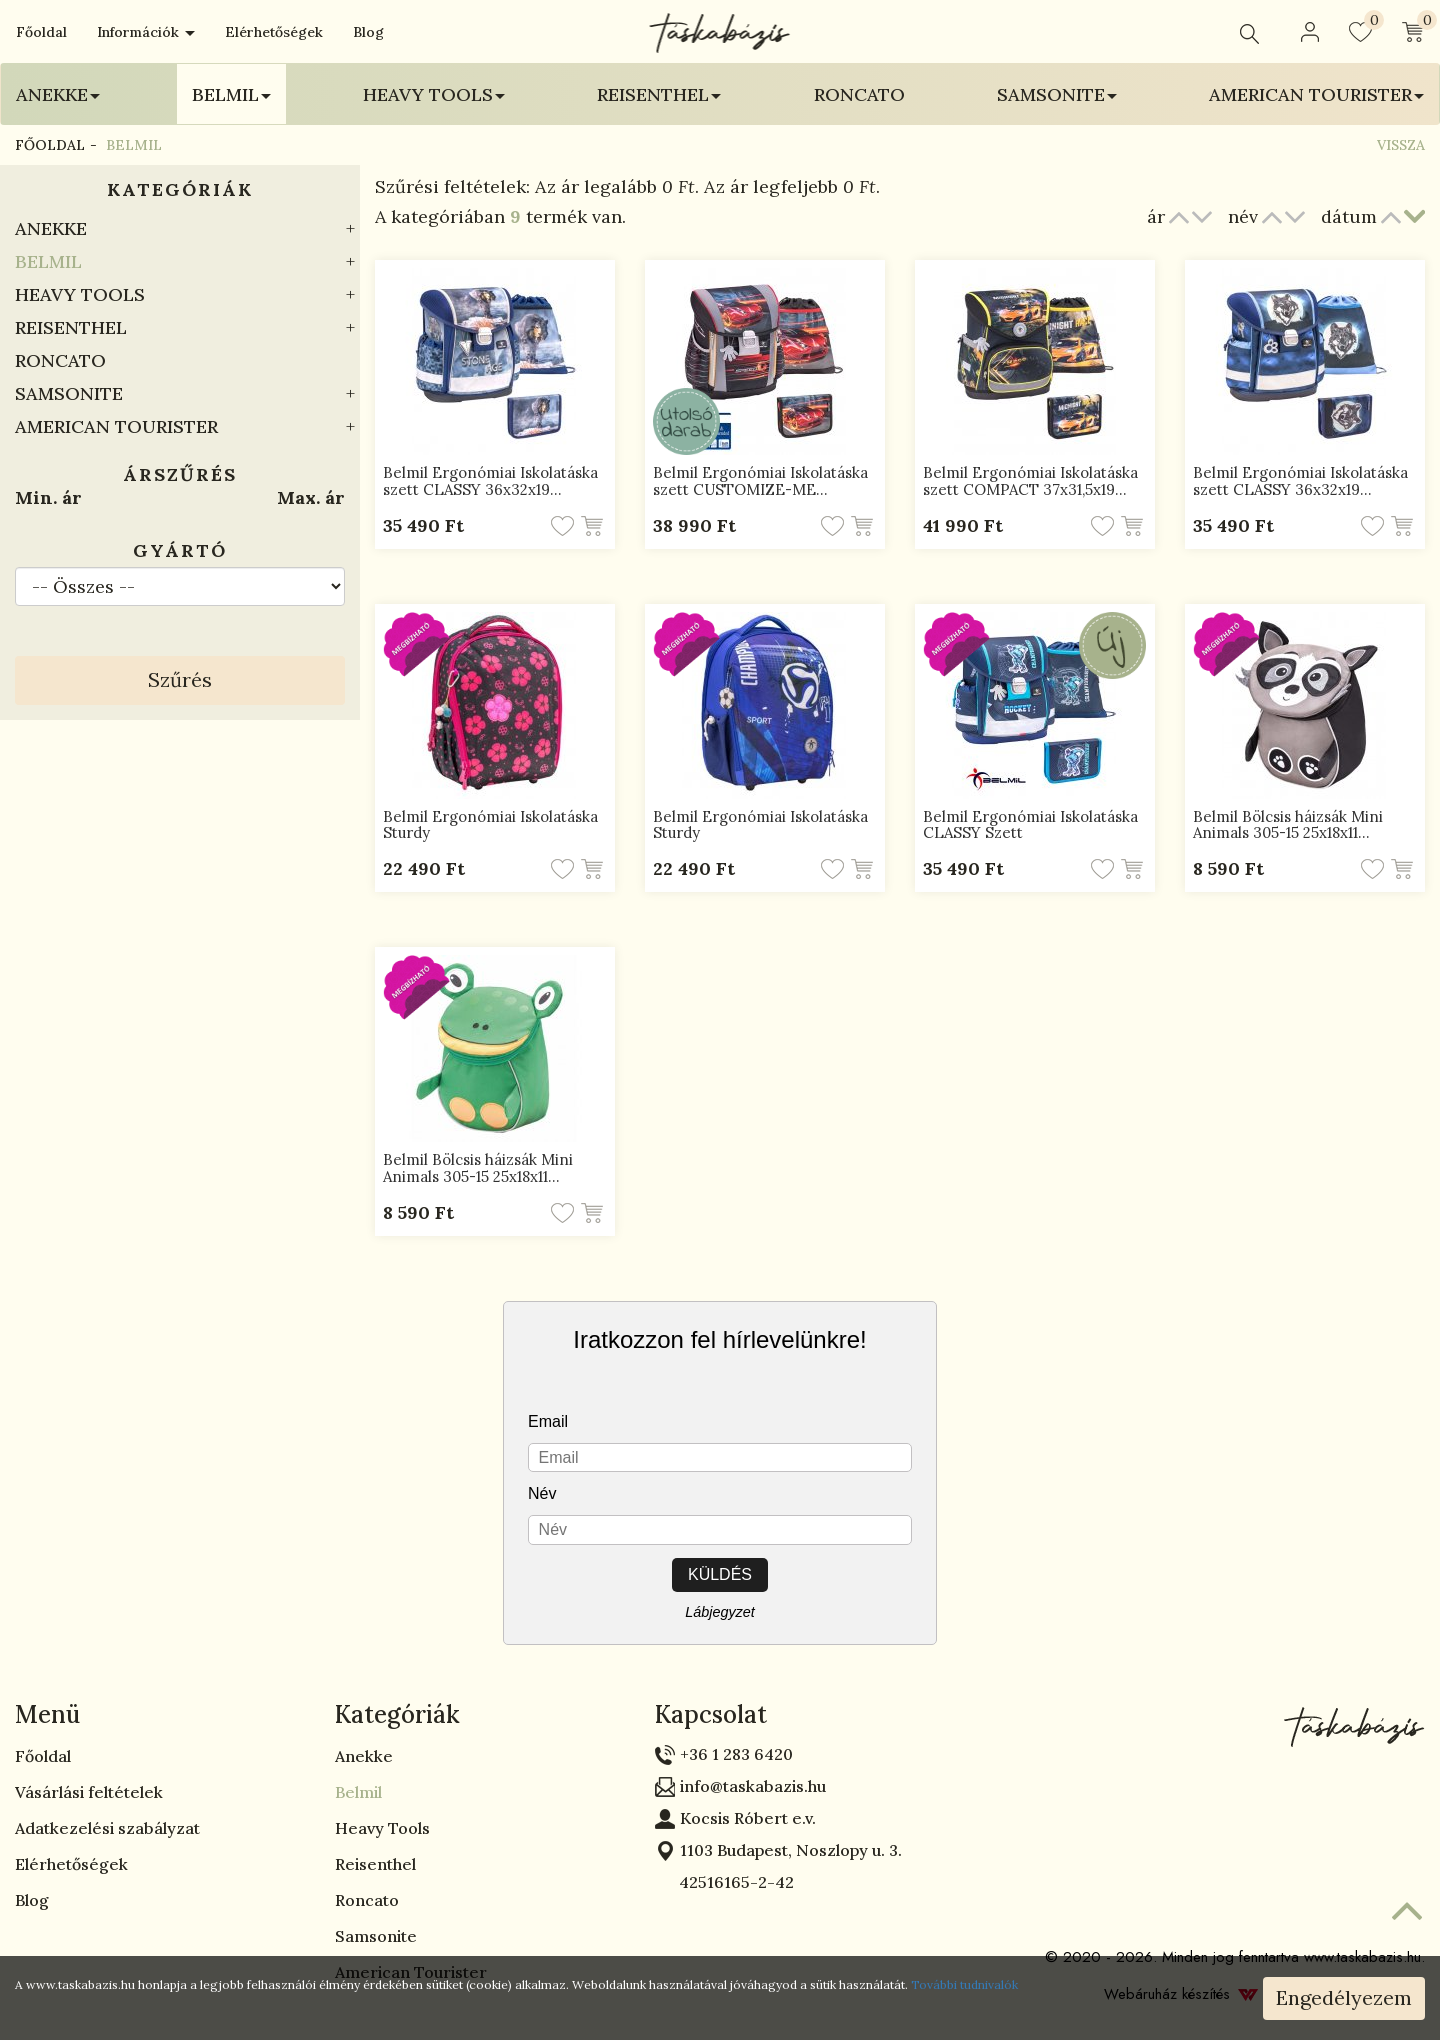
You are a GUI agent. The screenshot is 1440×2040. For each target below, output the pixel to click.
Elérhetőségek (274, 32)
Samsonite (69, 393)
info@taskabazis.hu (753, 1786)
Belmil (48, 261)
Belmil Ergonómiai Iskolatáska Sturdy (490, 825)
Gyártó (180, 550)
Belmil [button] (231, 94)
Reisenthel (71, 327)
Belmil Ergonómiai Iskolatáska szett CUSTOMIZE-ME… (760, 481)
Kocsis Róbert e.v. (748, 1818)
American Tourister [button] (1316, 94)
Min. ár (48, 497)
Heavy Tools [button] (434, 94)
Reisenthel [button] (659, 94)
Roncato (859, 94)
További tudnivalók (964, 1984)
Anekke (51, 228)
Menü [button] (47, 1714)
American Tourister (116, 426)
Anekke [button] (58, 94)
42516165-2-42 (724, 1882)
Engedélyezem (1344, 1997)
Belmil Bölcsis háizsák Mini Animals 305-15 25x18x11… (1288, 825)
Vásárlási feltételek (89, 1792)
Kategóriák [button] (397, 1714)
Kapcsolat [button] (711, 1714)
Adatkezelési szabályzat (107, 1828)
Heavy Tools (80, 294)
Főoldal (41, 32)
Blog (368, 32)
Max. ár (311, 497)
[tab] (160, 1715)
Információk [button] (146, 32)
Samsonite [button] (1057, 94)
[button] (1310, 32)
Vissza (1401, 145)
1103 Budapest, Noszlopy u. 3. (791, 1850)
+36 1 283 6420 (736, 1754)
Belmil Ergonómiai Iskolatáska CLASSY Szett (1030, 825)
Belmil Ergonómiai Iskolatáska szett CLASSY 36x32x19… (490, 481)
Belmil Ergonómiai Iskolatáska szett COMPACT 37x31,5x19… (1030, 481)
